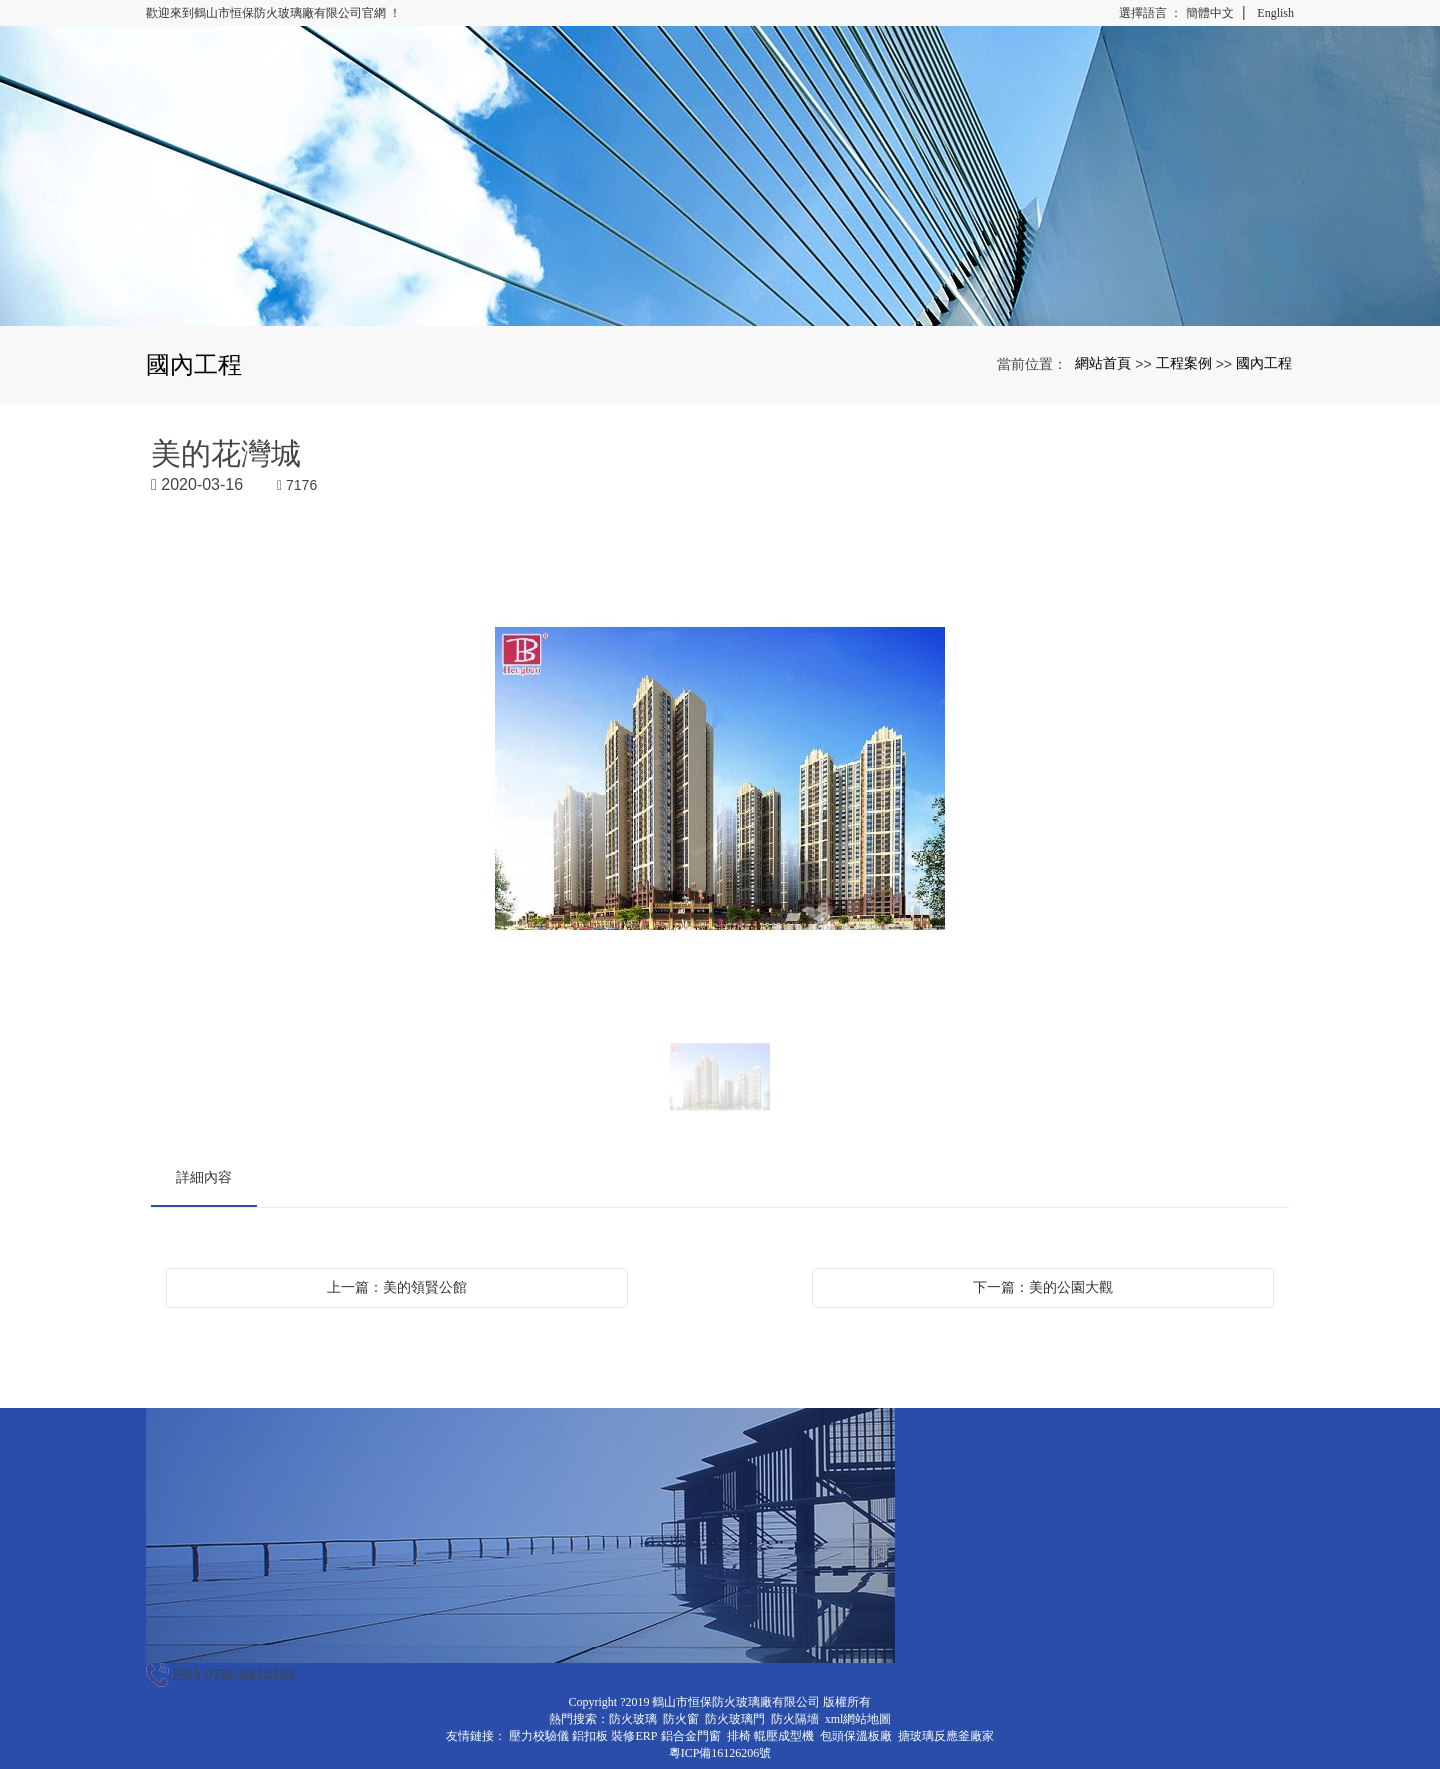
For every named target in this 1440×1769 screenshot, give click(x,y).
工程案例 (1184, 363)
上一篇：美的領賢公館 (397, 1287)
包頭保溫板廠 (856, 1736)
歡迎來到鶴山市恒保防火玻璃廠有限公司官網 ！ (273, 13)
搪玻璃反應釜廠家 (946, 1736)
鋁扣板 (590, 1736)
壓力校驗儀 (539, 1736)
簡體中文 (1210, 13)
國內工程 (1264, 363)
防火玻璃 (633, 1719)
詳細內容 (204, 1177)
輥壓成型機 (784, 1736)
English (1275, 13)
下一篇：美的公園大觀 (1043, 1287)
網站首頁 (1103, 363)
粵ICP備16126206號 (720, 1753)
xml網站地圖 (858, 1719)
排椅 (739, 1736)
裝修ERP (634, 1736)
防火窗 (681, 1719)
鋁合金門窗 (691, 1736)
